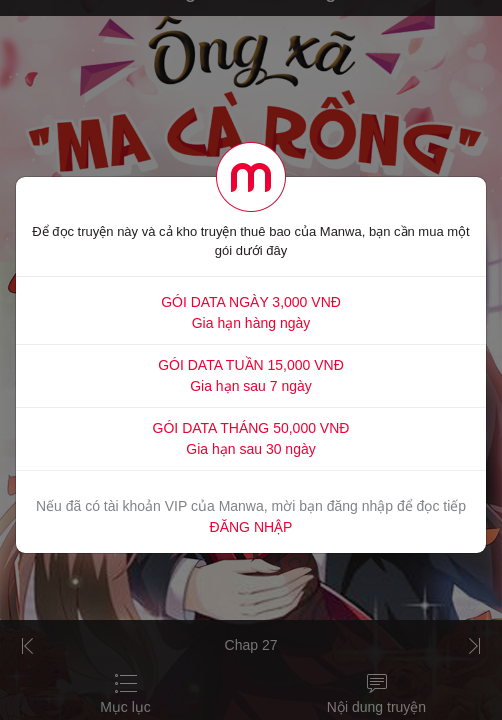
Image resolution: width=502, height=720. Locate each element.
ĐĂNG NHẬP (251, 527)
